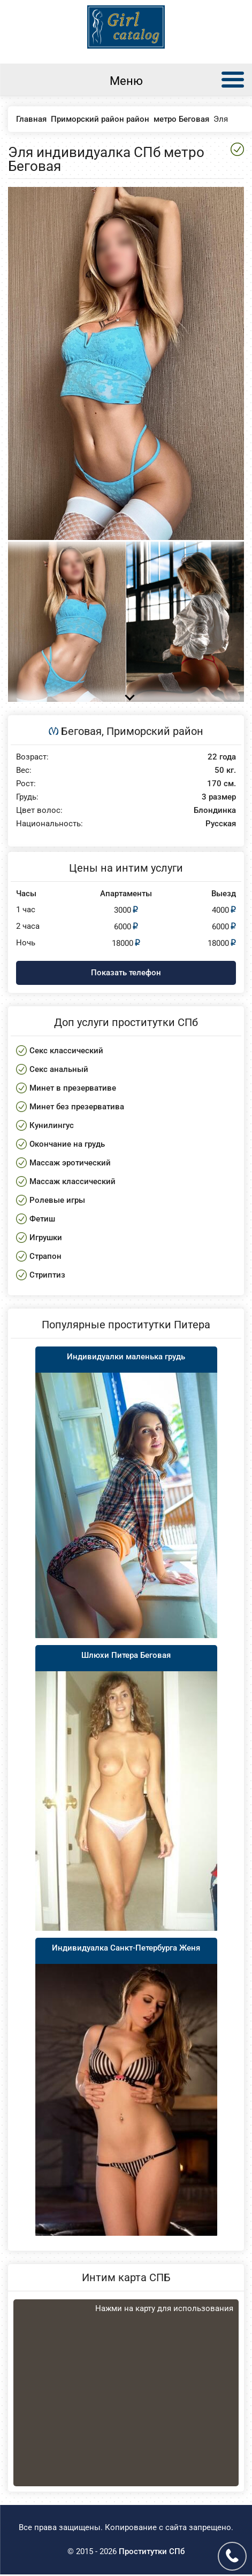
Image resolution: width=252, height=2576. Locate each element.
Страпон (45, 1256)
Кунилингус (51, 1125)
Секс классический (66, 1050)
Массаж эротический (70, 1163)
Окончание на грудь (67, 1144)
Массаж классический (72, 1181)
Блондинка (215, 811)
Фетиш (42, 1219)
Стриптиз (47, 1275)
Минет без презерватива (76, 1106)
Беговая (81, 731)
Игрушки (45, 1237)
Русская (220, 824)
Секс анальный (58, 1069)
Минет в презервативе (72, 1088)
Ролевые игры (57, 1200)
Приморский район (154, 731)
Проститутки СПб (152, 2551)
